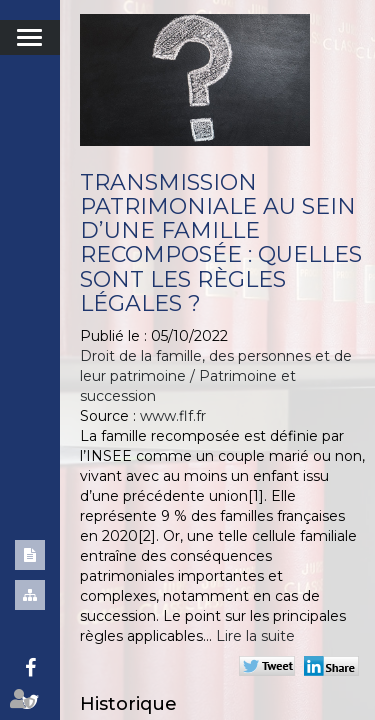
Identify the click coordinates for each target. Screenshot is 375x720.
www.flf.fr (173, 416)
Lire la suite (255, 636)
